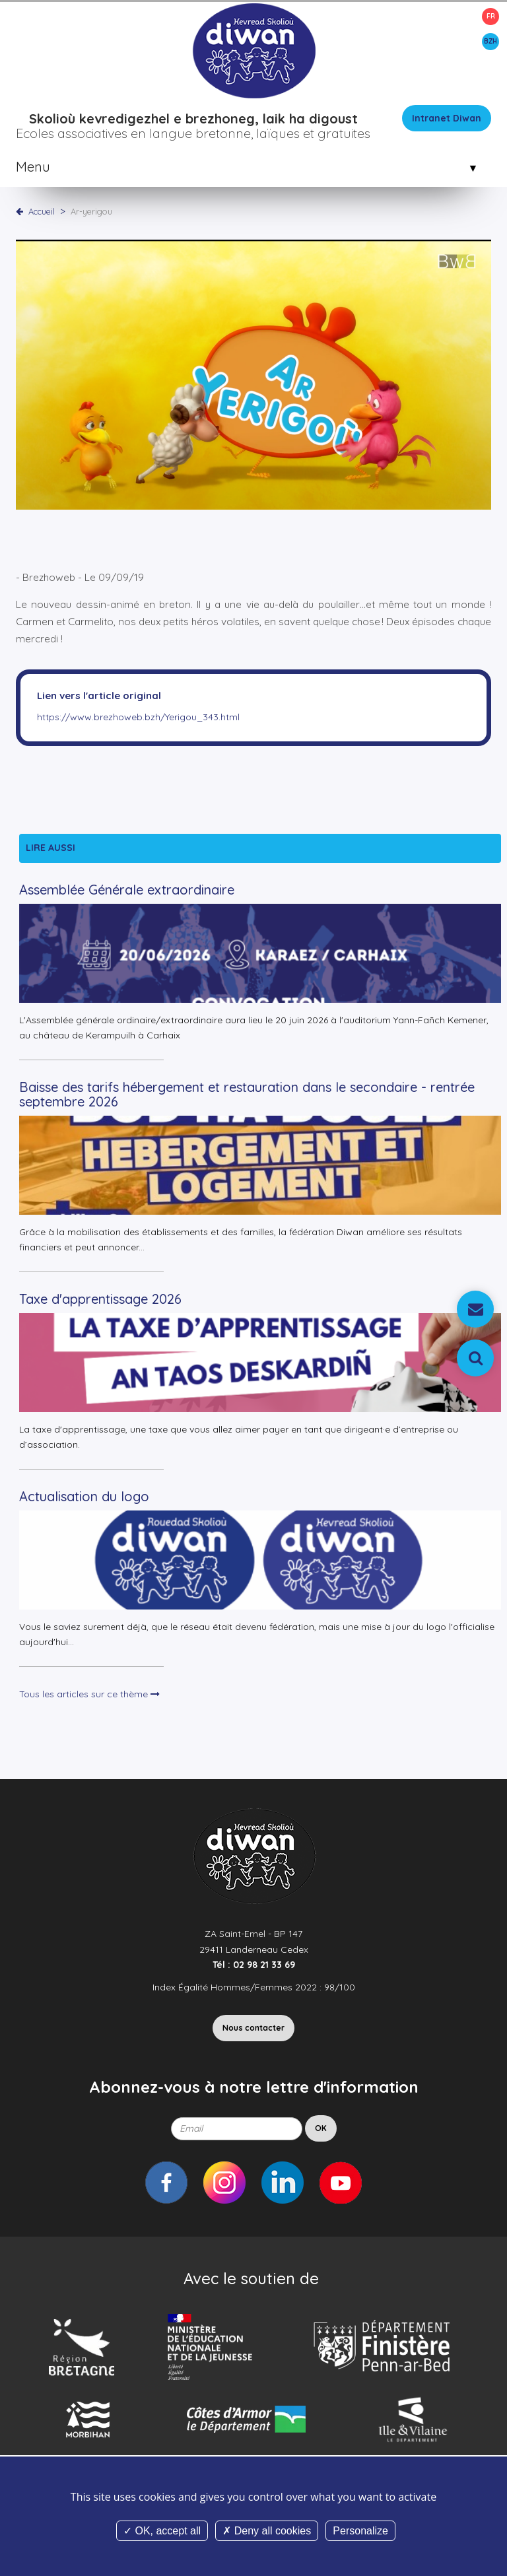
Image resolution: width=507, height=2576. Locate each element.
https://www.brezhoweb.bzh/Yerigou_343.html (138, 717)
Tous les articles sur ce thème (89, 1694)
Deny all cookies (266, 2530)
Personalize (360, 2530)
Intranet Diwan (446, 118)
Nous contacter (253, 2028)
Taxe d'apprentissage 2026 (100, 1299)
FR (491, 16)
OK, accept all (162, 2530)
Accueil (41, 211)
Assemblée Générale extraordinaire (126, 889)
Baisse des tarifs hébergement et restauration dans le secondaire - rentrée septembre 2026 (247, 1094)
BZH (490, 41)
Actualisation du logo (84, 1496)
